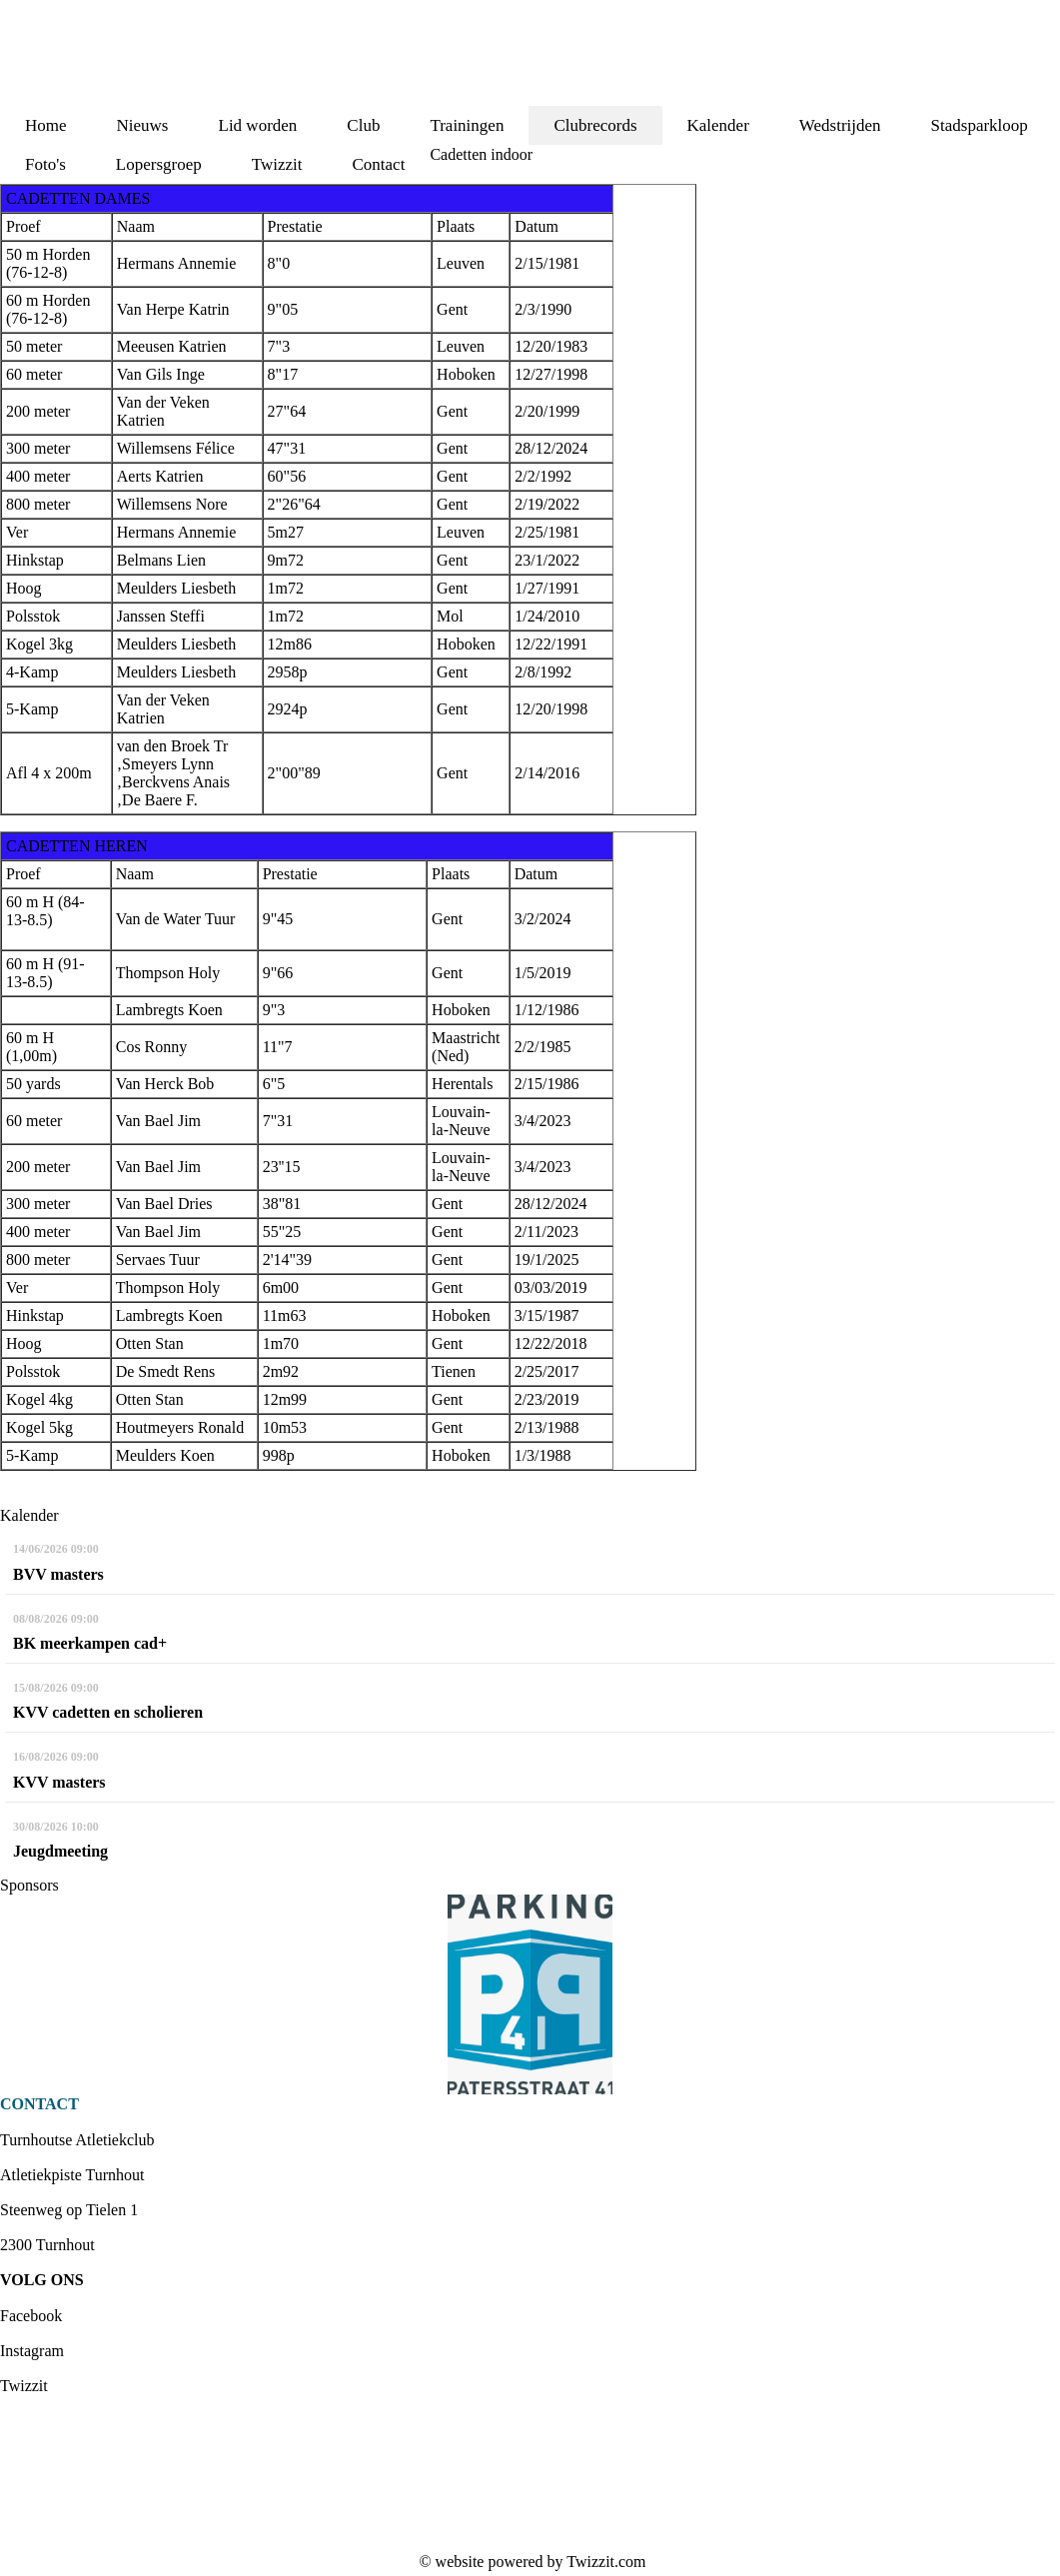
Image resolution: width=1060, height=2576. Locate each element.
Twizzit (277, 164)
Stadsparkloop (979, 125)
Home (46, 125)
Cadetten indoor (481, 154)
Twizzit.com (605, 2561)
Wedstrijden (840, 125)
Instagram (32, 2350)
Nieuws (143, 125)
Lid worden (258, 125)
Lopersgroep (159, 164)
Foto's (45, 164)
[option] (530, 1994)
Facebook (31, 2315)
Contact (379, 164)
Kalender (718, 125)
